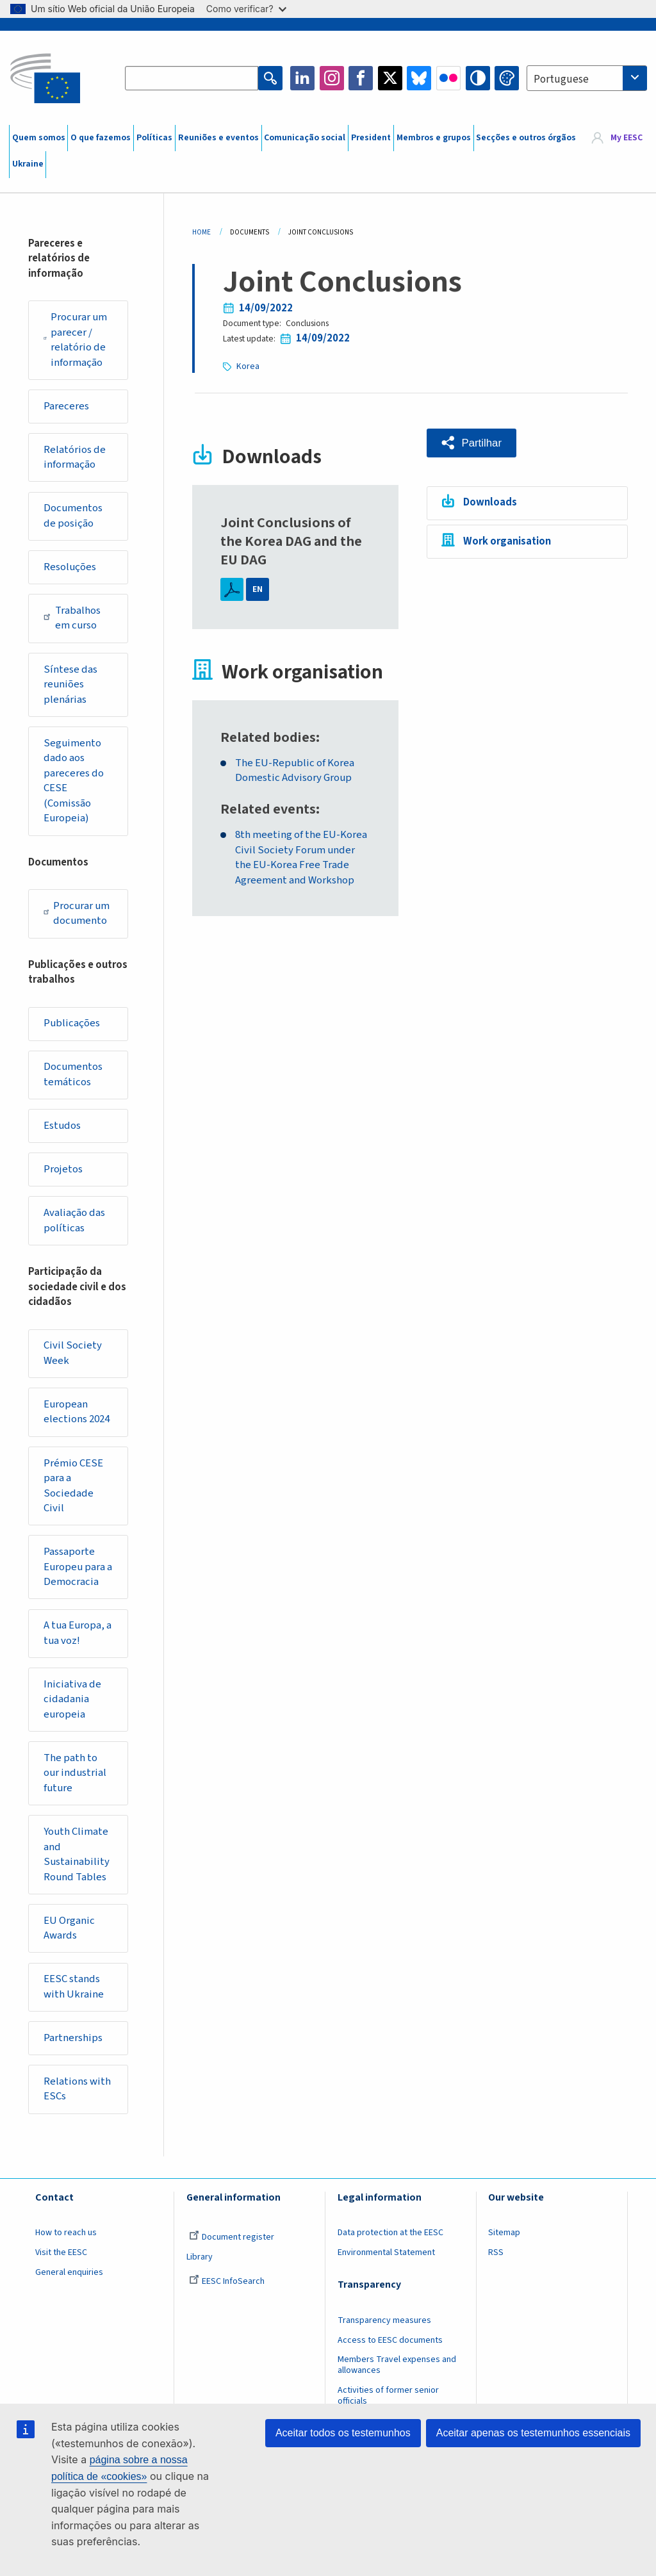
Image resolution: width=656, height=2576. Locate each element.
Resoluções (70, 567)
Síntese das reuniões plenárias (70, 684)
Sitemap (504, 2232)
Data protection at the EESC (390, 2232)
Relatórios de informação (75, 457)
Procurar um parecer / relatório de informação (75, 339)
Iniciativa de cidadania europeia (72, 1699)
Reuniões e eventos (218, 137)
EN (257, 589)
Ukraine (28, 164)
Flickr (448, 78)
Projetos (63, 1169)
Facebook (360, 78)
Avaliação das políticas (74, 1220)
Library (199, 2257)
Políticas (154, 137)
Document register (231, 2237)
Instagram (332, 78)
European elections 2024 (77, 1412)
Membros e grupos (434, 137)
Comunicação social (304, 137)
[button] (471, 443)
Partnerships (73, 2038)
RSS (496, 2252)
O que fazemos (100, 137)
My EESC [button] (627, 137)
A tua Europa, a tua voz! (77, 1633)
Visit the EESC (61, 2252)
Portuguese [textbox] (561, 79)
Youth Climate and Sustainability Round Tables (77, 1854)
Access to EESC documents (390, 2340)
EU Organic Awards (69, 1928)
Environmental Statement (386, 2252)
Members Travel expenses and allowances (397, 2365)
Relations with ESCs (77, 2089)
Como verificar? (246, 8)
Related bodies (268, 737)
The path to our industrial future (75, 1773)
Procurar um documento (77, 913)
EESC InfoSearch (227, 2281)
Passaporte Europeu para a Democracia (78, 1566)
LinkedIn (302, 78)
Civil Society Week (73, 1353)
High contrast (478, 78)
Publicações (72, 1023)
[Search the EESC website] (191, 78)
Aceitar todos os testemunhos (343, 2432)
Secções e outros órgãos (526, 137)
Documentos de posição (73, 515)
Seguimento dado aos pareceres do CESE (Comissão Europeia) (74, 780)
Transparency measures (384, 2320)
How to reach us (66, 2232)
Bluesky (419, 78)
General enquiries (69, 2272)
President (371, 137)
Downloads (490, 502)
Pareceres (66, 406)
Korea (247, 366)
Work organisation (507, 541)
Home (201, 232)
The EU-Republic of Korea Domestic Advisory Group (294, 771)
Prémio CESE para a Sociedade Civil (73, 1486)
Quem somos (38, 137)
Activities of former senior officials (388, 2396)
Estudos (62, 1125)
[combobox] (587, 78)
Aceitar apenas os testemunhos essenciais (533, 2432)
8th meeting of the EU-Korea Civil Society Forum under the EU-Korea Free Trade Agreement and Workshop (301, 858)
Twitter (390, 78)
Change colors (507, 78)
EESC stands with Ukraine (74, 1986)
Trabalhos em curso (72, 618)
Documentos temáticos (73, 1074)
